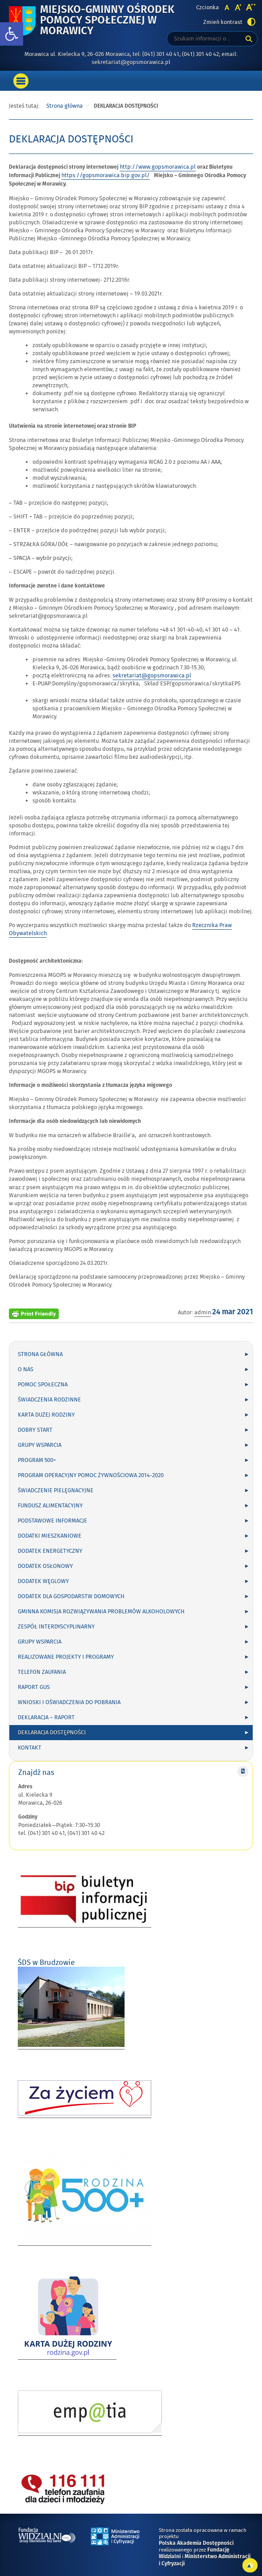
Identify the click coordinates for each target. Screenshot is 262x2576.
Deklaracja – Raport (46, 1717)
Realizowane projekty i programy (66, 1657)
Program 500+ (37, 1460)
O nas (25, 1369)
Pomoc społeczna (43, 1385)
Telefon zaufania (42, 1672)
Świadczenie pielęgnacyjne (55, 1490)
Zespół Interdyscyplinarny (56, 1627)
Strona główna (64, 106)
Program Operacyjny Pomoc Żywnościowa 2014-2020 (91, 1475)
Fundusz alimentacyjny (50, 1506)
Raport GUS (34, 1687)
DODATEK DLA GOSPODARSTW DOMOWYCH (71, 1596)
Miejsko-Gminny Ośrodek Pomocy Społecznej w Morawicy (107, 20)
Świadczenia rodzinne (49, 1400)
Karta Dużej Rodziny (46, 1415)
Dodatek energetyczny (50, 1551)
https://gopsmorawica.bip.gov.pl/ (105, 175)
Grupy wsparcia (39, 1445)
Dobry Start (35, 1430)
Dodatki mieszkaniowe (49, 1536)
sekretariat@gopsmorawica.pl (152, 676)
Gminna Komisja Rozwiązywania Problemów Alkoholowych (101, 1612)
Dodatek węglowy (43, 1581)
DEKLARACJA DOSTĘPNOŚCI (52, 1733)
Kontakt (29, 1748)
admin (202, 1312)
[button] (11, 34)
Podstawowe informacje (52, 1521)
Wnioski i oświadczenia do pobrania (69, 1702)
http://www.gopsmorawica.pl (158, 167)
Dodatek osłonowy (45, 1566)
